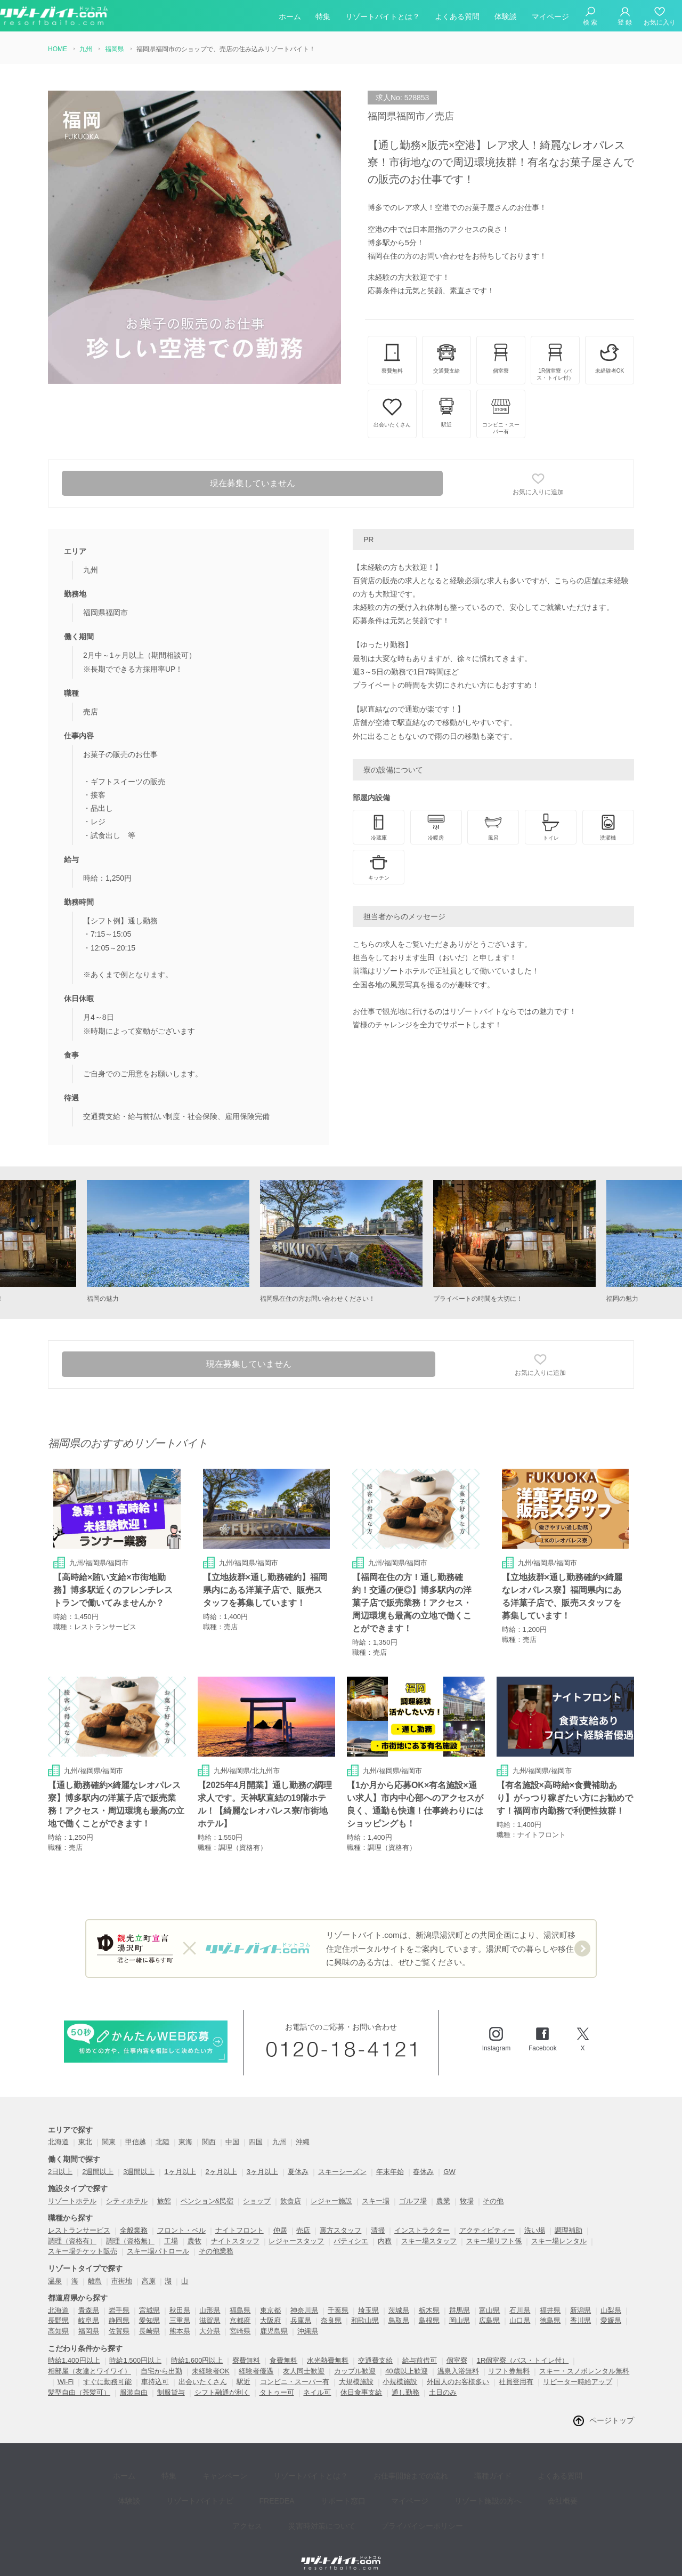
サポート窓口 (292, 2475)
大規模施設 (356, 2369)
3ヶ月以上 (262, 2159)
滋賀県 (209, 2309)
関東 (109, 2130)
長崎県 (149, 2319)
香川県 (580, 2309)
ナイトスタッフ (235, 2229)
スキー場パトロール (158, 2239)
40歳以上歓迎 (406, 2359)
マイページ (550, 18)
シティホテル (127, 2189)
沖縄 (303, 2130)
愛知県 (149, 2309)
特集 (322, 18)
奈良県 (331, 2309)
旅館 (164, 2189)
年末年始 (390, 2159)
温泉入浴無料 (458, 2359)
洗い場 (534, 2218)
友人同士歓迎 (303, 2359)
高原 (149, 2269)
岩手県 (119, 2298)
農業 (443, 2189)
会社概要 (488, 2475)
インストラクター (422, 2218)
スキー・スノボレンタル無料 (584, 2359)
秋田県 (179, 2298)
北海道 (58, 2130)
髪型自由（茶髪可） (79, 2380)
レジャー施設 (331, 2189)
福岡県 (88, 2319)
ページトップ (611, 2408)
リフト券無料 (509, 2359)
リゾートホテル (72, 2189)
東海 (185, 2130)
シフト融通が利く (222, 2380)
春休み (423, 2159)
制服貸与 (171, 2380)
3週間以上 (139, 2159)
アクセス (536, 2475)
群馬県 (459, 2298)
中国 (232, 2130)
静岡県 (119, 2309)
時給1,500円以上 (135, 2349)
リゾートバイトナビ (164, 2475)
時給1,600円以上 (197, 2349)
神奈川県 (304, 2298)
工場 (171, 2229)
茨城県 (398, 2298)
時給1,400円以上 (74, 2349)
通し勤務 (405, 2380)
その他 (493, 2189)
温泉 (55, 2269)
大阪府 (270, 2309)
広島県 (489, 2309)
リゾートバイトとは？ (382, 18)
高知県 (58, 2319)
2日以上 (60, 2159)
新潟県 (580, 2298)
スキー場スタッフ (429, 2229)
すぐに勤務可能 (107, 2369)
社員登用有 (516, 2369)
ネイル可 (317, 2380)
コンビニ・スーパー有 (294, 2369)
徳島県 (550, 2309)
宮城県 (149, 2298)
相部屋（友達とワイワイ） (89, 2359)
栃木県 (429, 2298)
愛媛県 (610, 2309)
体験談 (505, 18)
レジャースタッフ (296, 2229)
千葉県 (338, 2298)
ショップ (257, 2189)
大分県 (209, 2319)
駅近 (243, 2369)
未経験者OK (211, 2359)
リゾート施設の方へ (421, 2475)
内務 (385, 2229)
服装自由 (134, 2380)
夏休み (298, 2159)
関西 (209, 2130)
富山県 (489, 2298)
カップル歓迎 (355, 2359)
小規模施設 (400, 2369)
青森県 (88, 2298)
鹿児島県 (274, 2319)
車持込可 (155, 2369)
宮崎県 (240, 2319)
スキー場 (375, 2189)
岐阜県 (88, 2309)
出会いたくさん (202, 2369)
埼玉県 (368, 2298)
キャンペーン (205, 2458)
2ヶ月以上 (221, 2159)
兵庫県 (300, 2309)
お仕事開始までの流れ (376, 2458)
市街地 (121, 2269)
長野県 (58, 2309)
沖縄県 (307, 2319)
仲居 (280, 2218)
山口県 (519, 2309)
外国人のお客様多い (458, 2369)
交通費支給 (375, 2349)
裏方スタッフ (340, 2218)
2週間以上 (97, 2159)
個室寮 (456, 2349)
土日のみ (443, 2380)
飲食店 (290, 2189)
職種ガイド (450, 2458)
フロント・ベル (181, 2218)
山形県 (209, 2298)
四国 (256, 2130)
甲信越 (135, 2130)
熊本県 (179, 2319)
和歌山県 (365, 2309)
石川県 (519, 2298)
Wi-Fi (66, 2369)
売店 (303, 2218)
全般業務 (134, 2218)
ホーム (290, 18)
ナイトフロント (239, 2218)
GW (449, 2159)
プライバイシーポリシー (384, 2491)
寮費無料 (246, 2349)
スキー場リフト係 (494, 2229)
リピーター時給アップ (577, 2369)
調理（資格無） (130, 2229)
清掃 (378, 2218)
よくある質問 (457, 18)
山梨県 (610, 2298)
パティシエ (351, 2229)
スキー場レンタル (559, 2229)
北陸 (162, 2130)
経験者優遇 (256, 2359)
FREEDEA (233, 2475)
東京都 (270, 2298)
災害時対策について (290, 2491)
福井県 (550, 2298)
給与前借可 (419, 2349)
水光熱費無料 (327, 2349)
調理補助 (568, 2218)
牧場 (467, 2189)
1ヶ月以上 (180, 2159)
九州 (279, 2130)
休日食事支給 (361, 2380)
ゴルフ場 (413, 2189)
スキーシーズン (342, 2159)
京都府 (240, 2309)
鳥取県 (398, 2309)
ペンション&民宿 (207, 2189)
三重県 (179, 2309)
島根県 (429, 2309)
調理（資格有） (72, 2229)
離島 (95, 2269)
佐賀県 (119, 2319)
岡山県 (459, 2309)
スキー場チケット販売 (82, 2239)
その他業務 (216, 2239)
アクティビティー (487, 2218)
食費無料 (283, 2349)
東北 (85, 2130)
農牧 (194, 2229)
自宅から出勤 (161, 2359)
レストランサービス (79, 2218)
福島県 (240, 2298)
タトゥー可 (276, 2380)
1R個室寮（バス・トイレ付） (523, 2349)
